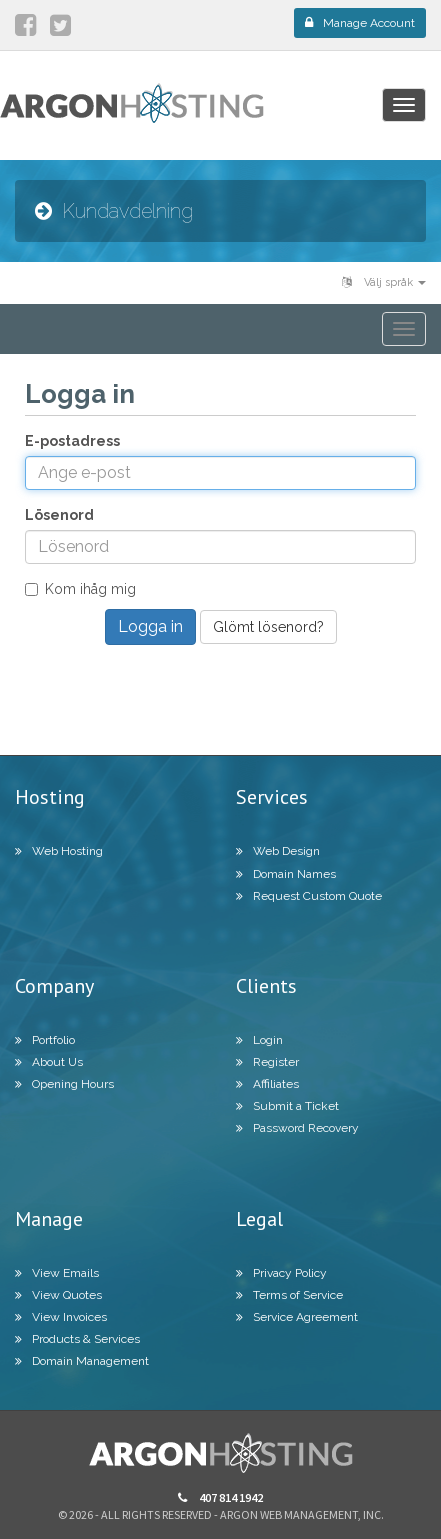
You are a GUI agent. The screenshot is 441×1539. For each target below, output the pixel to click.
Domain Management (82, 1361)
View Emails (57, 1273)
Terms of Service (289, 1295)
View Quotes (58, 1295)
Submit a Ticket (287, 1106)
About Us (49, 1062)
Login (259, 1040)
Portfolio (45, 1040)
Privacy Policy (281, 1273)
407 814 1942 (220, 1497)
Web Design (278, 851)
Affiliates (267, 1084)
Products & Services (77, 1339)
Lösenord (59, 515)
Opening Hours (64, 1084)
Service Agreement (297, 1317)
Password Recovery (297, 1128)
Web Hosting (59, 851)
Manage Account (360, 23)
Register (267, 1062)
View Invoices (61, 1317)
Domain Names (286, 874)
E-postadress (72, 441)
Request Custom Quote (309, 896)
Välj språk (384, 282)
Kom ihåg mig (80, 589)
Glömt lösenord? (268, 627)
